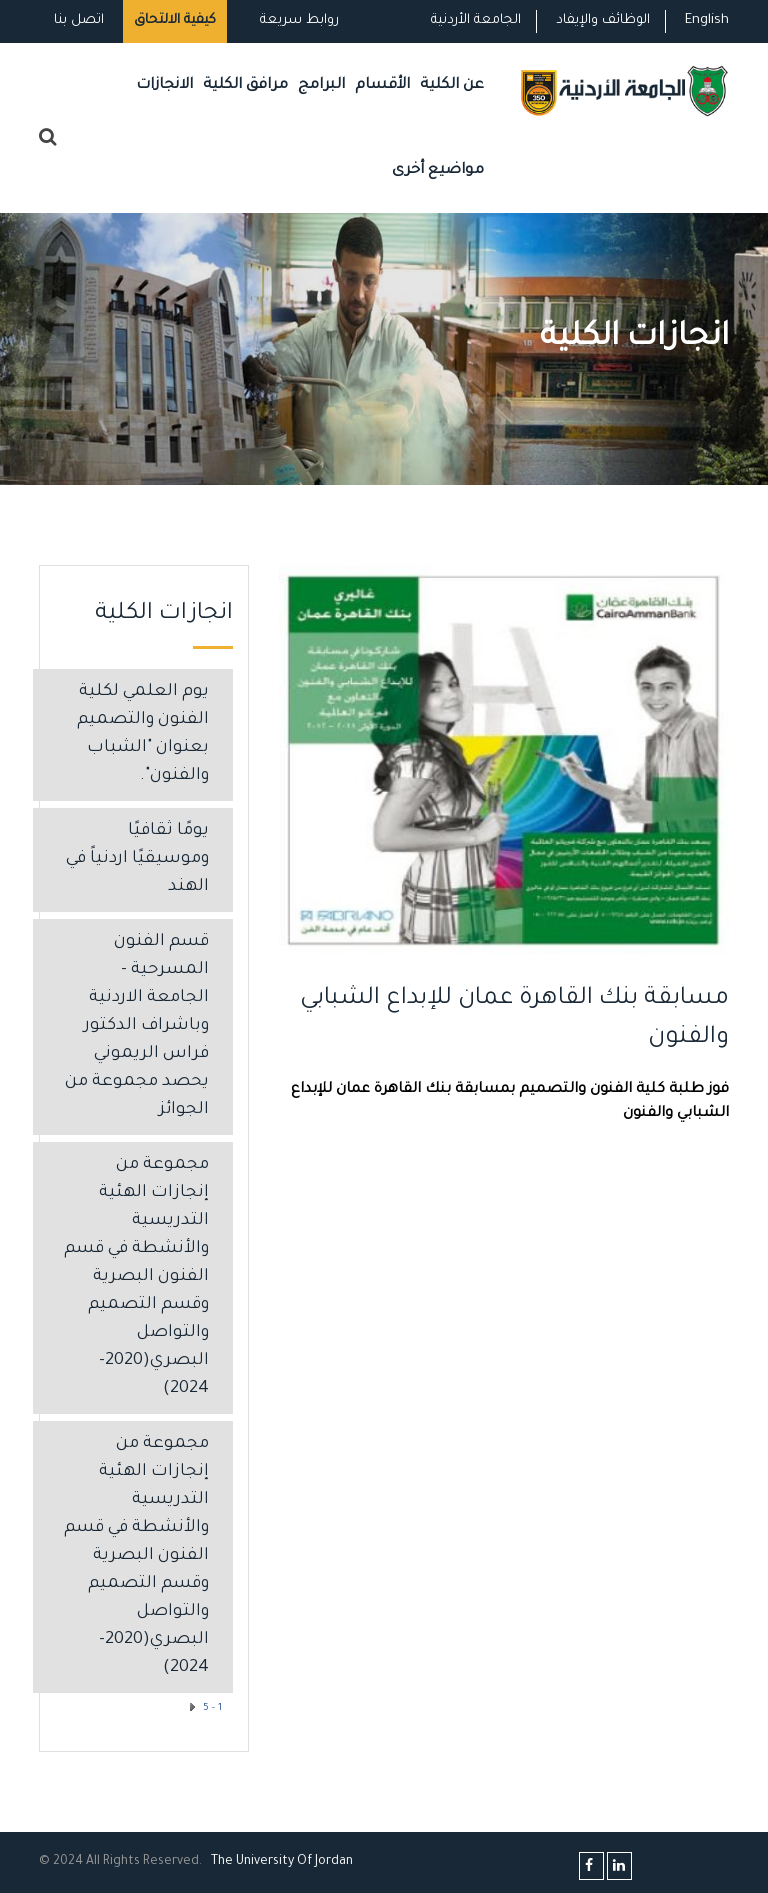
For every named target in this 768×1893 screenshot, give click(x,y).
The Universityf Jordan (282, 1862)
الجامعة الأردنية (476, 20)
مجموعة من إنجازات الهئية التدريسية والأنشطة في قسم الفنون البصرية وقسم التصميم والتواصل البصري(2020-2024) (136, 1277)
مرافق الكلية (245, 85)
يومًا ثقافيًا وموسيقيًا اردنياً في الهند (137, 859)
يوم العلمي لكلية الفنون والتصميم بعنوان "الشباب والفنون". (143, 734)
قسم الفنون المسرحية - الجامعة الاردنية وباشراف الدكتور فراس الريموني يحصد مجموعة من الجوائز (137, 1026)
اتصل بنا (79, 20)
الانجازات (164, 85)
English (707, 20)
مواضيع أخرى (438, 170)
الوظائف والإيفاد (603, 20)
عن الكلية (452, 85)
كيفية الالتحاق (175, 20)
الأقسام (382, 85)
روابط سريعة (297, 20)
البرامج (321, 85)
